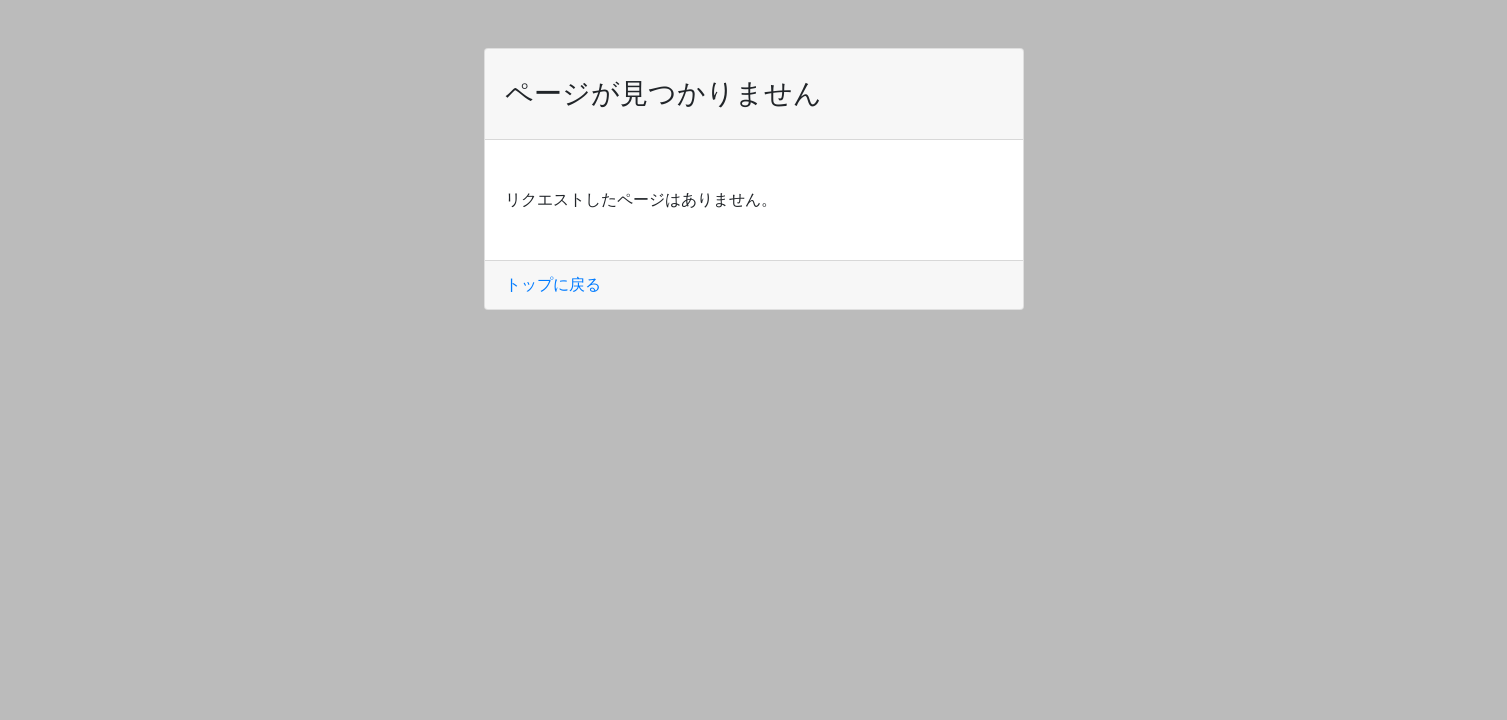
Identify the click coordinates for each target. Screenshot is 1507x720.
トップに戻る (553, 284)
